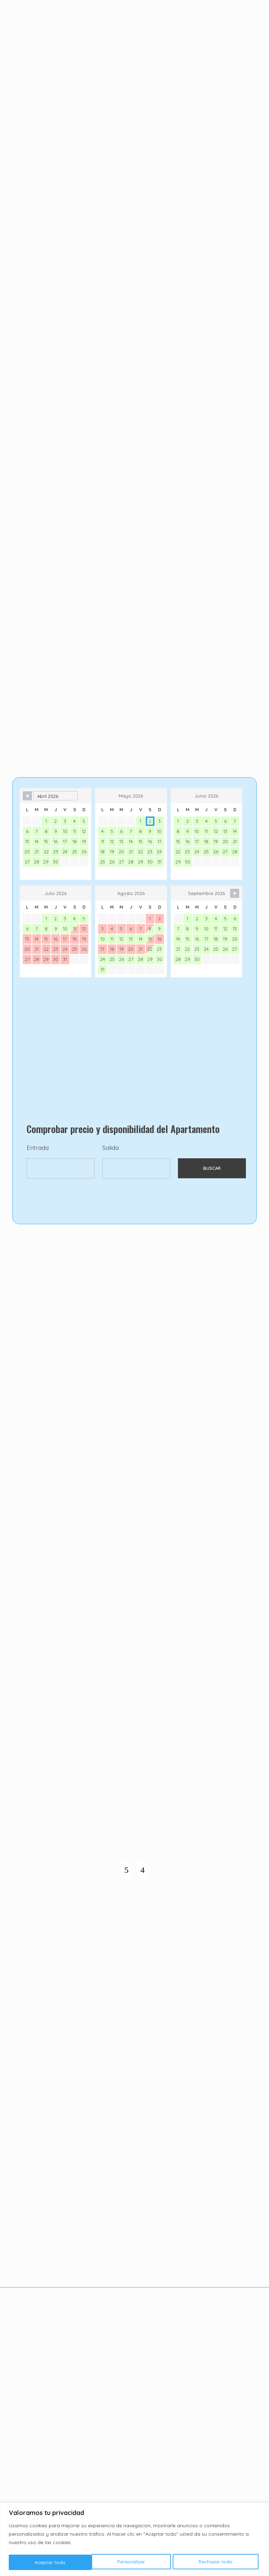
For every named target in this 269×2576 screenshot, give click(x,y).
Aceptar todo (219, 2562)
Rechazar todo (133, 2562)
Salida (110, 1190)
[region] (134, 2539)
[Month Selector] (55, 836)
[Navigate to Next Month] (234, 933)
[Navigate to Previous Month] (27, 836)
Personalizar (48, 2562)
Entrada (38, 1190)
